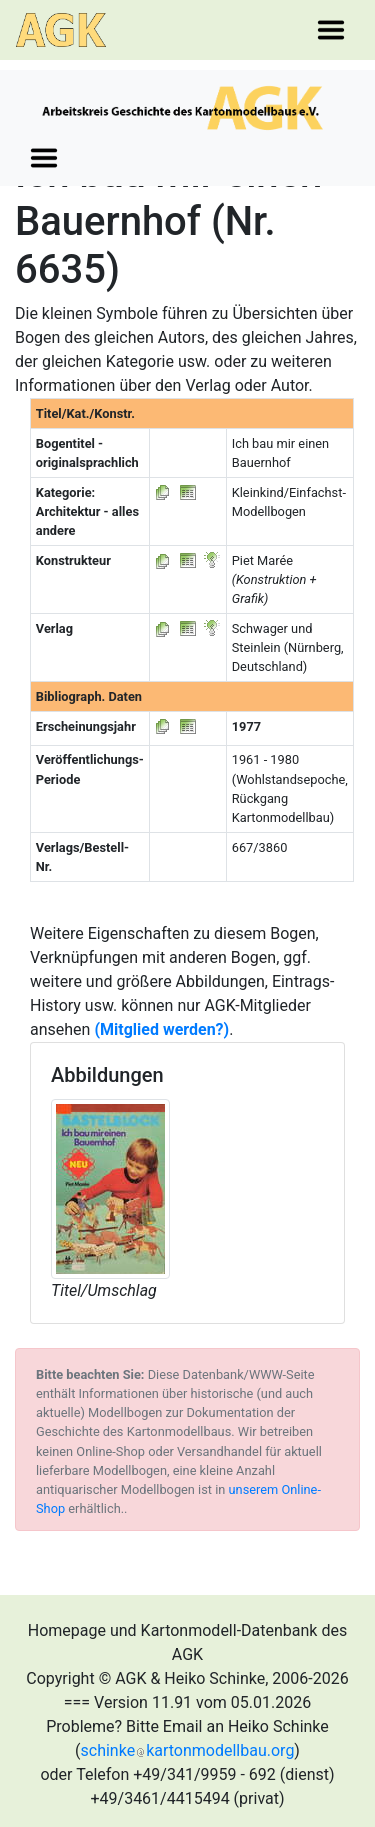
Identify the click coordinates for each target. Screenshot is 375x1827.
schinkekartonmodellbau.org (188, 1750)
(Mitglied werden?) (161, 1029)
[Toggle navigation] (331, 30)
